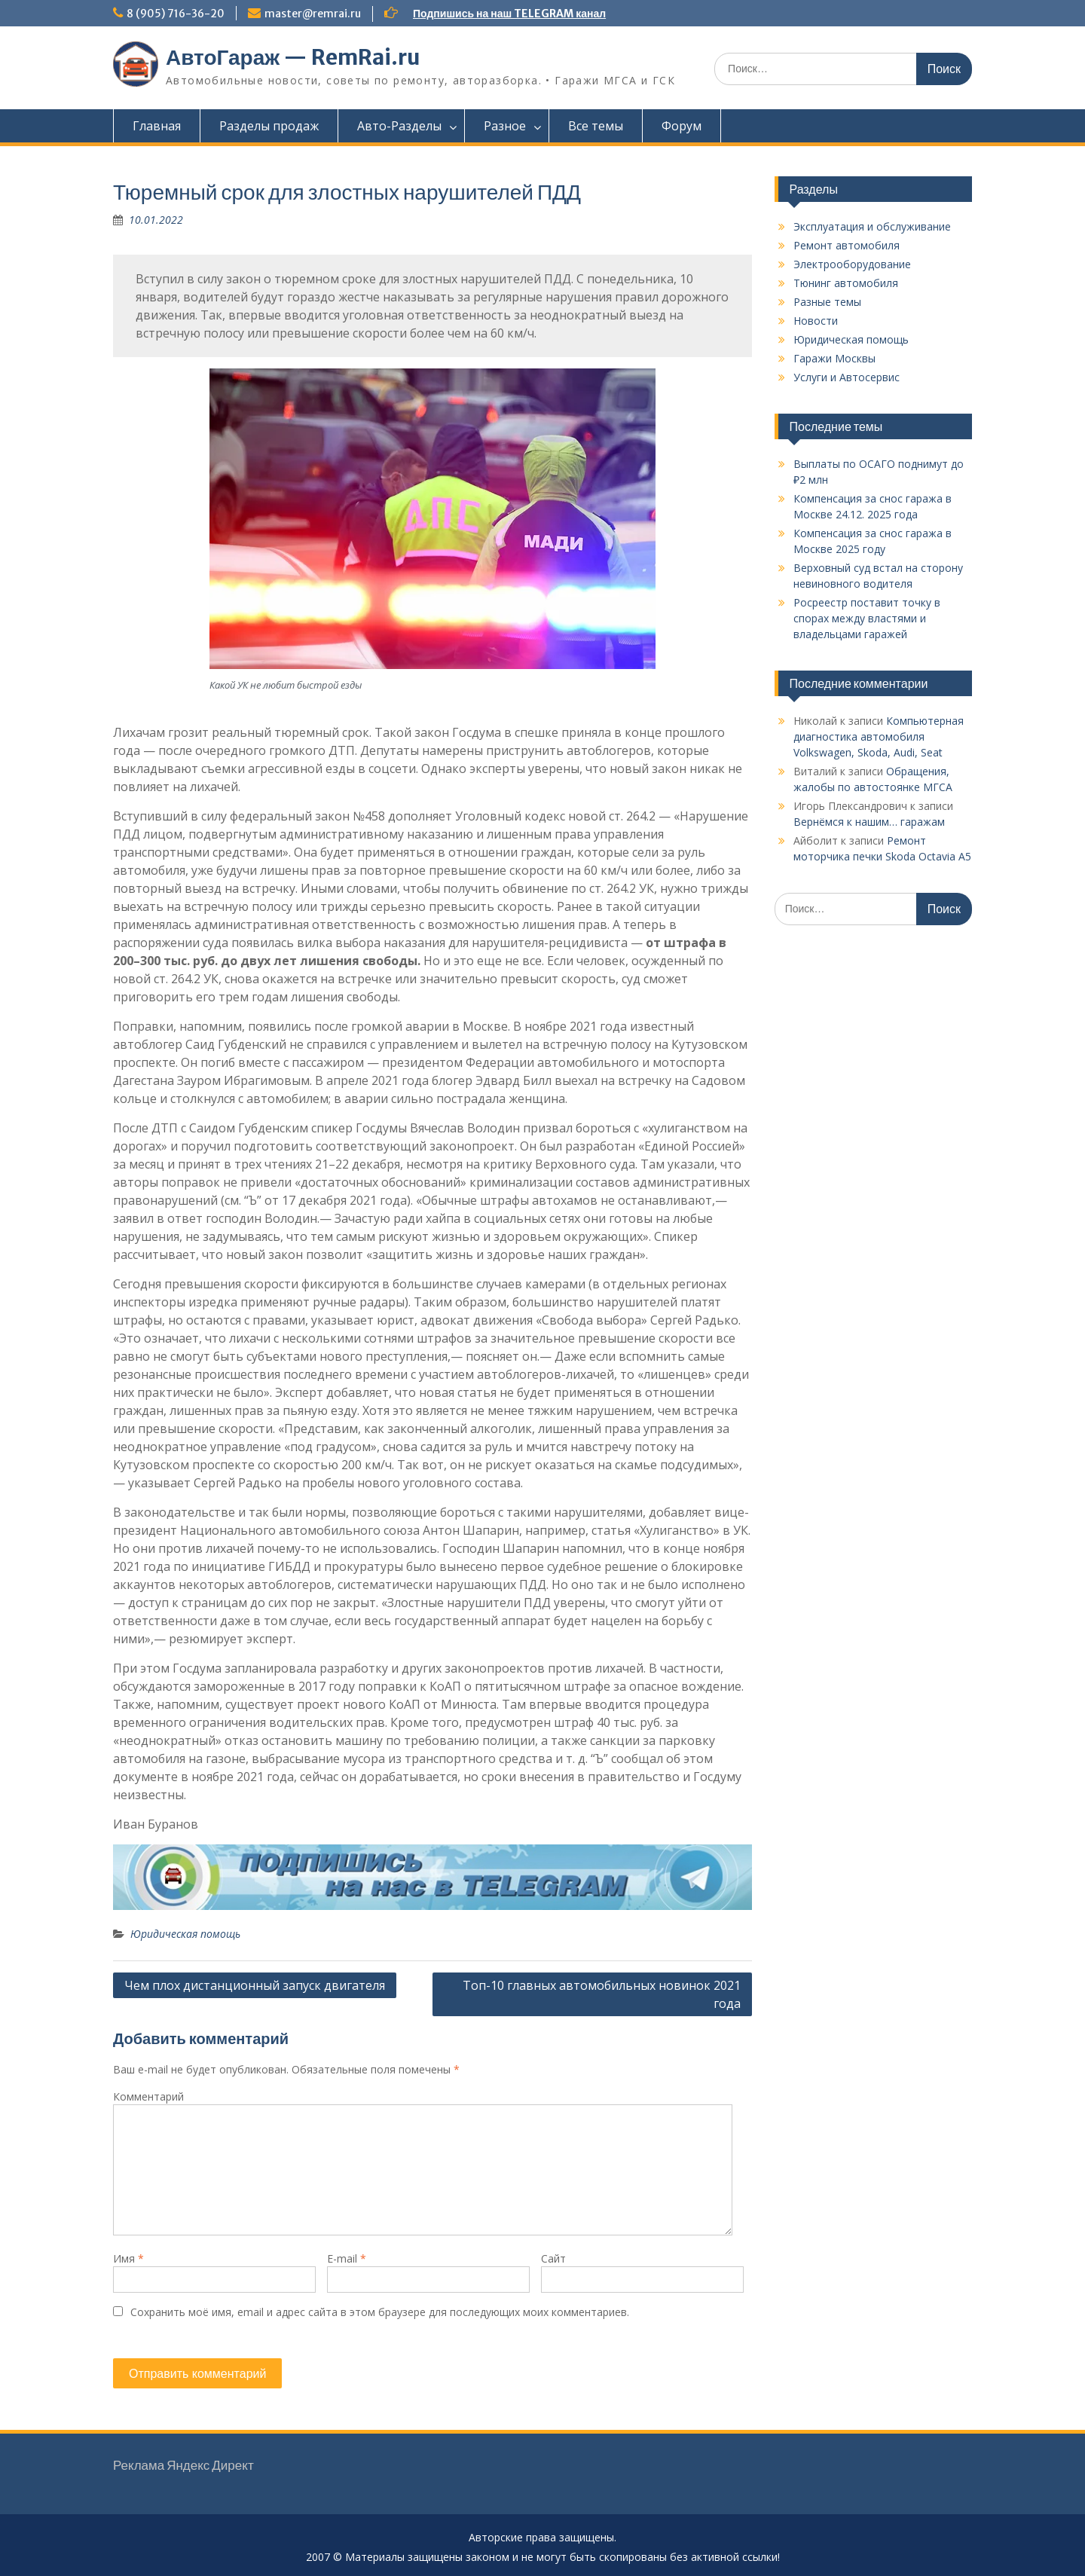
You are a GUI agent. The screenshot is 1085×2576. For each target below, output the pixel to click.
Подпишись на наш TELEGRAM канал (509, 13)
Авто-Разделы (399, 126)
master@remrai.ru (312, 13)
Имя (128, 2258)
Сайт (553, 2258)
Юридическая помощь (185, 1934)
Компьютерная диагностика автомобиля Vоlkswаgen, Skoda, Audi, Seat (878, 736)
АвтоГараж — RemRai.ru (293, 57)
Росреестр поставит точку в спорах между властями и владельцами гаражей (866, 618)
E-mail (346, 2258)
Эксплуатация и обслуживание (872, 226)
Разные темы (827, 302)
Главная (157, 126)
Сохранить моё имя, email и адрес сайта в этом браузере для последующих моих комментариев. (379, 2312)
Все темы (595, 126)
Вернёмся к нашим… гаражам (869, 821)
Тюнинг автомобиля (845, 283)
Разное (505, 126)
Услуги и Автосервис (846, 377)
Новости (815, 320)
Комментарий (148, 2096)
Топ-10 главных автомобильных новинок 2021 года (602, 1994)
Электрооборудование (852, 264)
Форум (681, 126)
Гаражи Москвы (834, 358)
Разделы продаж (269, 126)
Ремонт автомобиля (846, 245)
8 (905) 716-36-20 (176, 13)
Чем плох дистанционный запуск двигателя (254, 1985)
